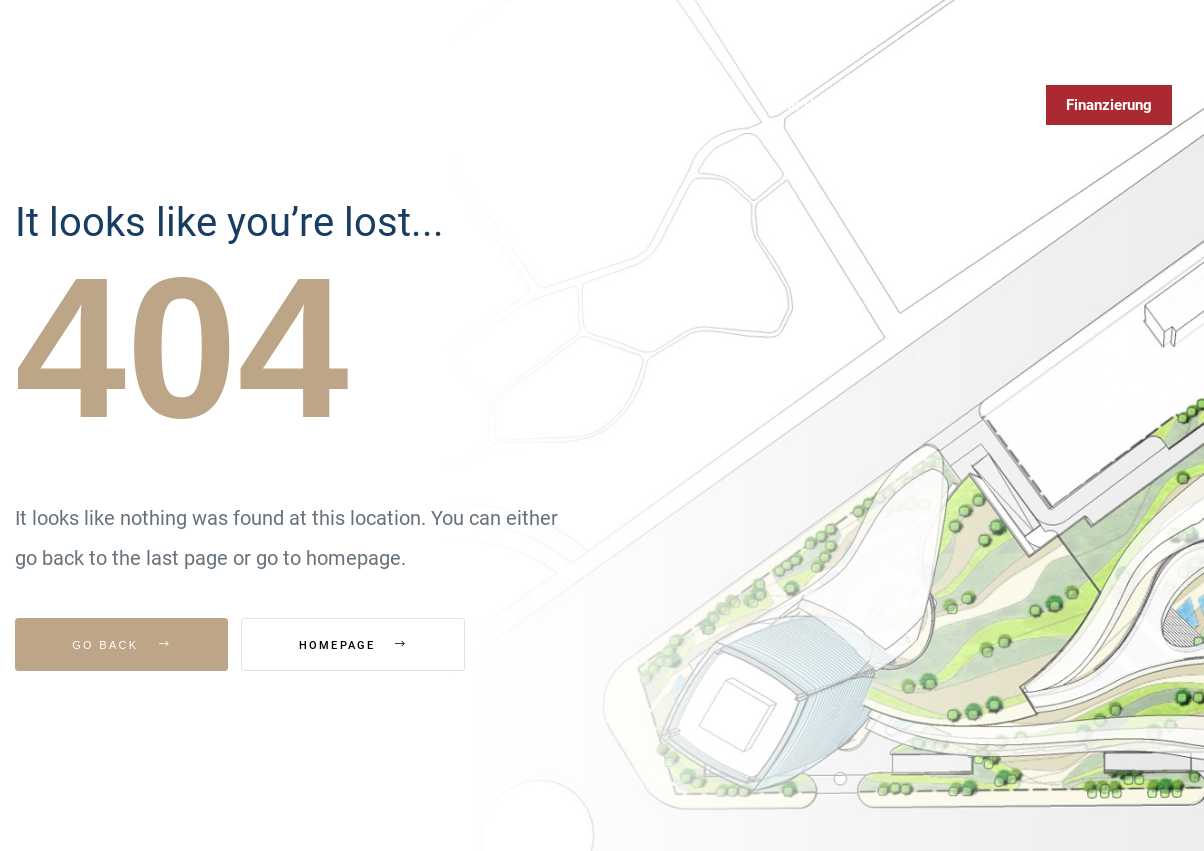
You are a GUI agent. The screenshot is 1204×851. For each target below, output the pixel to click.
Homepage (353, 645)
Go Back (121, 645)
